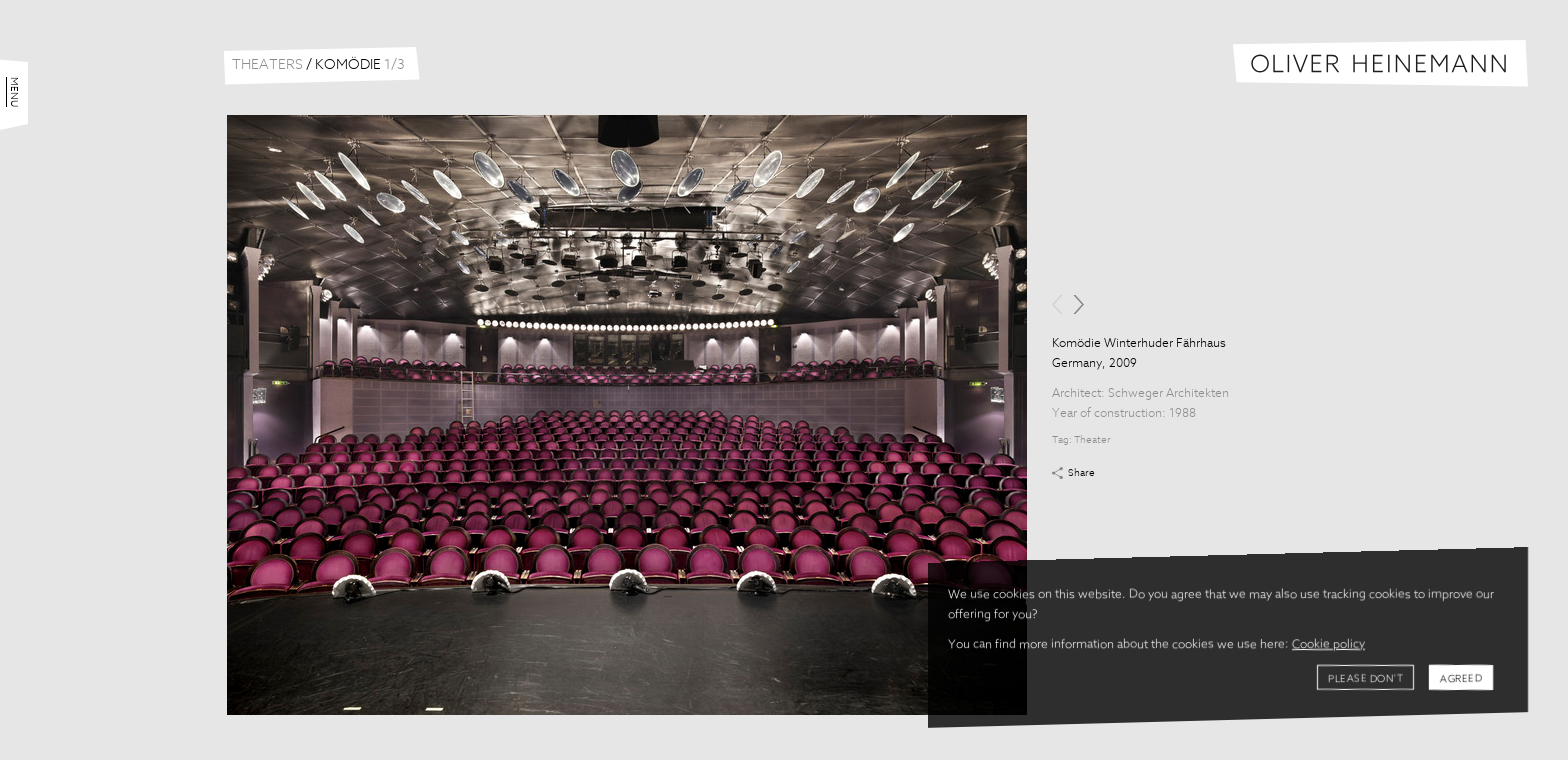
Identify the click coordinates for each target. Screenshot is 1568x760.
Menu (14, 92)
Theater (1092, 440)
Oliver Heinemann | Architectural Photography (1380, 63)
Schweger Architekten (1168, 394)
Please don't (1365, 679)
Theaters (267, 65)
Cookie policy (1328, 645)
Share (1081, 473)
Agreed (1461, 679)
